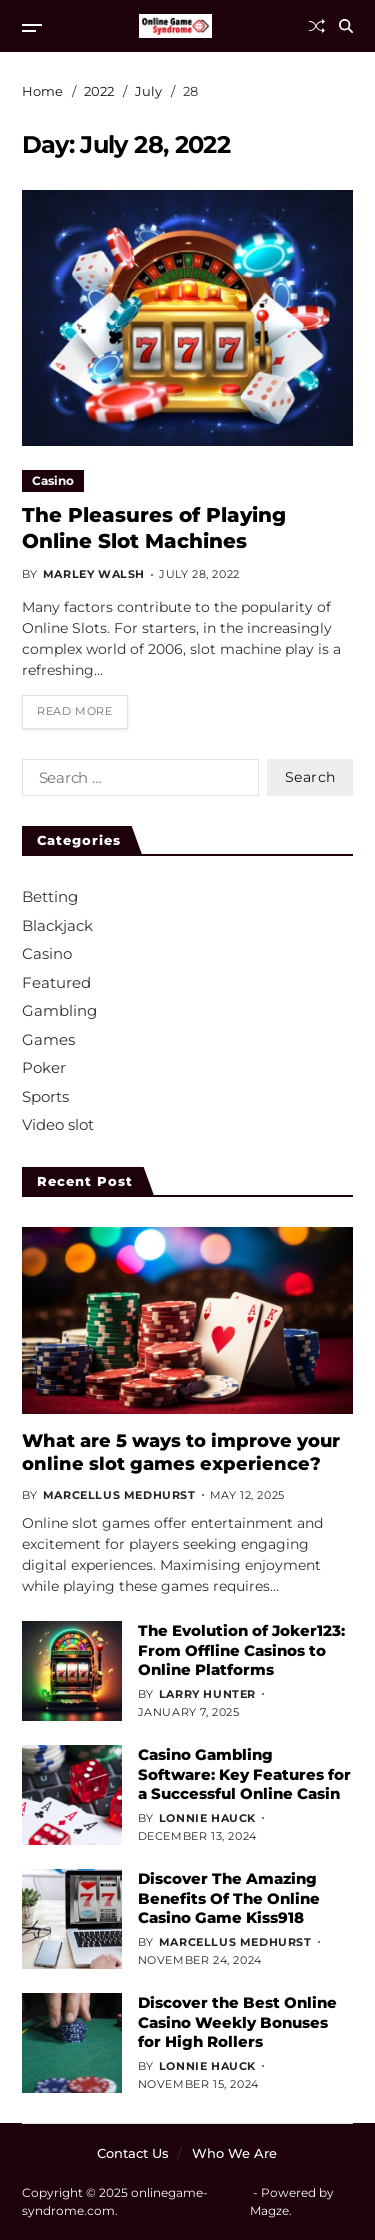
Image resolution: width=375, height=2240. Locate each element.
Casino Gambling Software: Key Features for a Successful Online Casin (244, 1774)
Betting (50, 896)
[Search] (346, 26)
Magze (269, 2210)
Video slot (58, 1124)
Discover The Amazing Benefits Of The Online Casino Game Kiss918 (229, 1898)
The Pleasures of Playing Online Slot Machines (154, 528)
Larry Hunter (207, 1694)
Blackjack (57, 925)
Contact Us (133, 2153)
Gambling (59, 1010)
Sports (45, 1096)
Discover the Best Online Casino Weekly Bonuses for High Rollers (237, 2022)
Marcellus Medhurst (119, 1495)
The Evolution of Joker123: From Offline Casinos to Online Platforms (241, 1650)
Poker (44, 1067)
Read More (74, 711)
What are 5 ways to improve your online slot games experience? (181, 1452)
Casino (53, 480)
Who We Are (234, 2153)
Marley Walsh (94, 574)
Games (48, 1039)
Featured (56, 982)
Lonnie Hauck (207, 1818)
